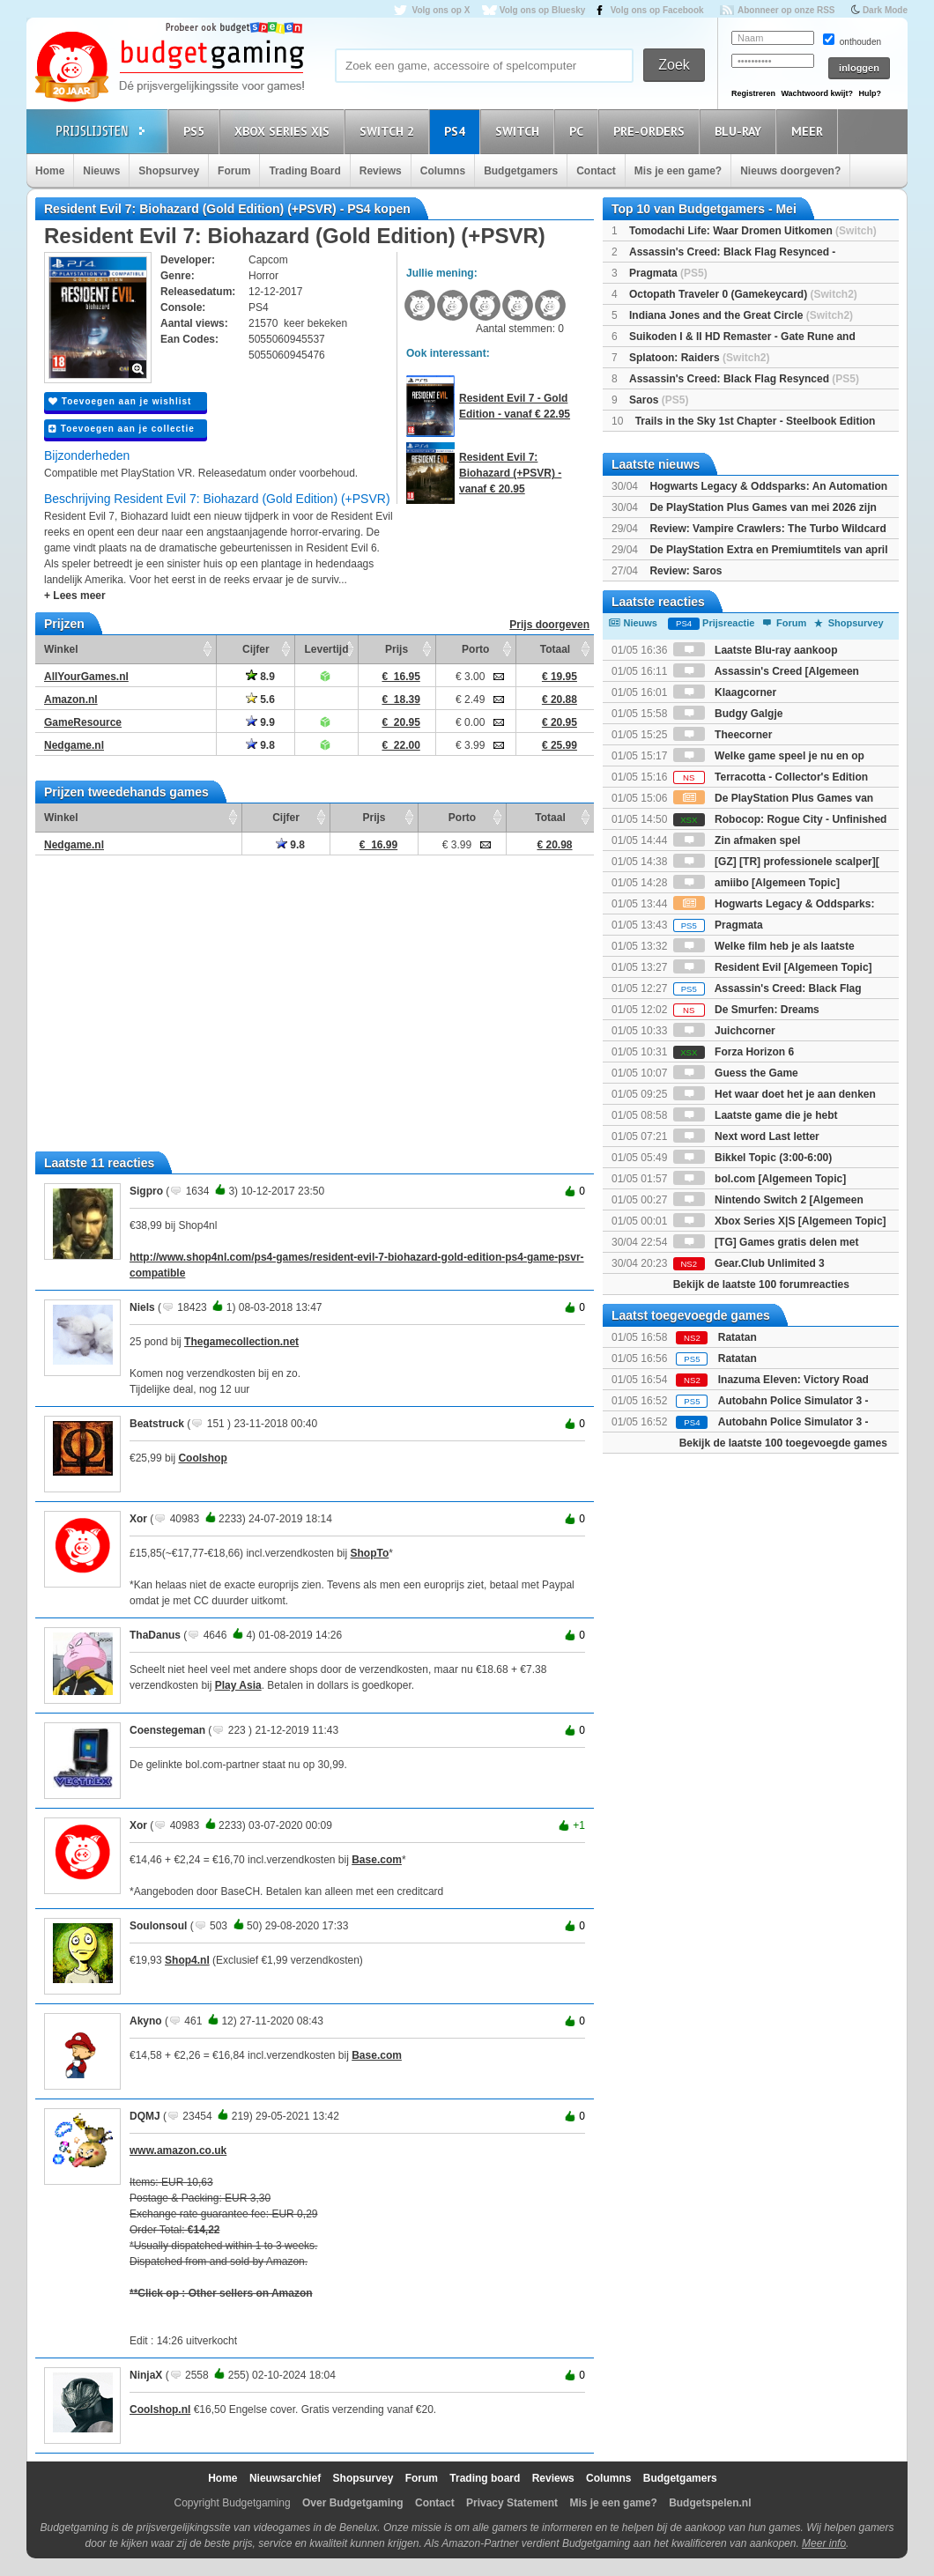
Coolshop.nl (160, 2409)
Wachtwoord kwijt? (817, 93)
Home (49, 171)
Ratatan (737, 1337)
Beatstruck (157, 1424)
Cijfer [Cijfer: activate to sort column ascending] (256, 649)
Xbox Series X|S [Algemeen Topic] (779, 1221)
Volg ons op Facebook (657, 10)
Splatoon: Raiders (699, 358)
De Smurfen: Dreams (746, 1009)
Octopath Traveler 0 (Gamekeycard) (743, 294)
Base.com (377, 1860)
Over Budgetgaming (353, 2503)
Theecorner (723, 735)
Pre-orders (651, 130)
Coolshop (202, 1458)
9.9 (260, 722)
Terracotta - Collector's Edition (770, 777)
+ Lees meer (75, 595)
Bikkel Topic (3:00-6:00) (753, 1157)
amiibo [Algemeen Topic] (756, 883)
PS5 (196, 130)
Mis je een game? (678, 171)
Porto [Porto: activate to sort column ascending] (475, 649)
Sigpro (146, 1191)
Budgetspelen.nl (710, 2503)
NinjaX (146, 2375)
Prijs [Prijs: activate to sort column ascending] (396, 649)
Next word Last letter (746, 1136)
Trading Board (304, 171)
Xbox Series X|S (284, 130)
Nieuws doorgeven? (790, 171)
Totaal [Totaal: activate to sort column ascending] (555, 649)
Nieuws (101, 171)
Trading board (484, 2478)
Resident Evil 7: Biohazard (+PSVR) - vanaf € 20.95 (510, 473)
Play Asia (238, 1685)
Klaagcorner (724, 692)
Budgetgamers (521, 171)
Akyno (146, 2021)
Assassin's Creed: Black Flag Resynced (744, 379)
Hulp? (869, 93)
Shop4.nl (187, 1960)
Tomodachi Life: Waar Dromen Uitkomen (753, 231)
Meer (809, 130)
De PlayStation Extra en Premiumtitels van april (768, 550)
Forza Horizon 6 (733, 1052)
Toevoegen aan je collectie (121, 428)
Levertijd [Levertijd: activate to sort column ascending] (326, 649)
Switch (520, 130)
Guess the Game (735, 1073)
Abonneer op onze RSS (786, 10)
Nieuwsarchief (285, 2478)
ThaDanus (155, 1635)
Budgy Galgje (728, 713)
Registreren (753, 93)
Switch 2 (389, 130)
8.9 (260, 676)
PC (579, 130)
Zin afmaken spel (737, 840)
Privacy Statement (512, 2503)
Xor (138, 1519)
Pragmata (668, 273)
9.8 (260, 745)
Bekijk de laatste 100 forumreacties (761, 1284)
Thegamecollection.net (241, 1342)
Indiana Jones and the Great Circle (741, 315)
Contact (596, 171)
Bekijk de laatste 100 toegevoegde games (783, 1443)
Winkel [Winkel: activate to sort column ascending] (61, 649)
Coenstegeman (167, 1730)
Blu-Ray (741, 130)
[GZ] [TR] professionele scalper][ (776, 861)
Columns (442, 171)
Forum (234, 171)
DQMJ (145, 2116)
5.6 (260, 699)
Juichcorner (724, 1031)
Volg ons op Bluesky (543, 10)
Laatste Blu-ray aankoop (755, 650)
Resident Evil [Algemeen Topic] (772, 967)
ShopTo (370, 1553)
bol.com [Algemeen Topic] (759, 1179)
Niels (142, 1307)
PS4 (457, 130)
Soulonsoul (158, 1926)
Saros (658, 400)
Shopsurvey (168, 171)
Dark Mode (885, 10)
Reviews (381, 171)
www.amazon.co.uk (178, 2150)
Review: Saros (685, 571)
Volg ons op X (440, 10)
